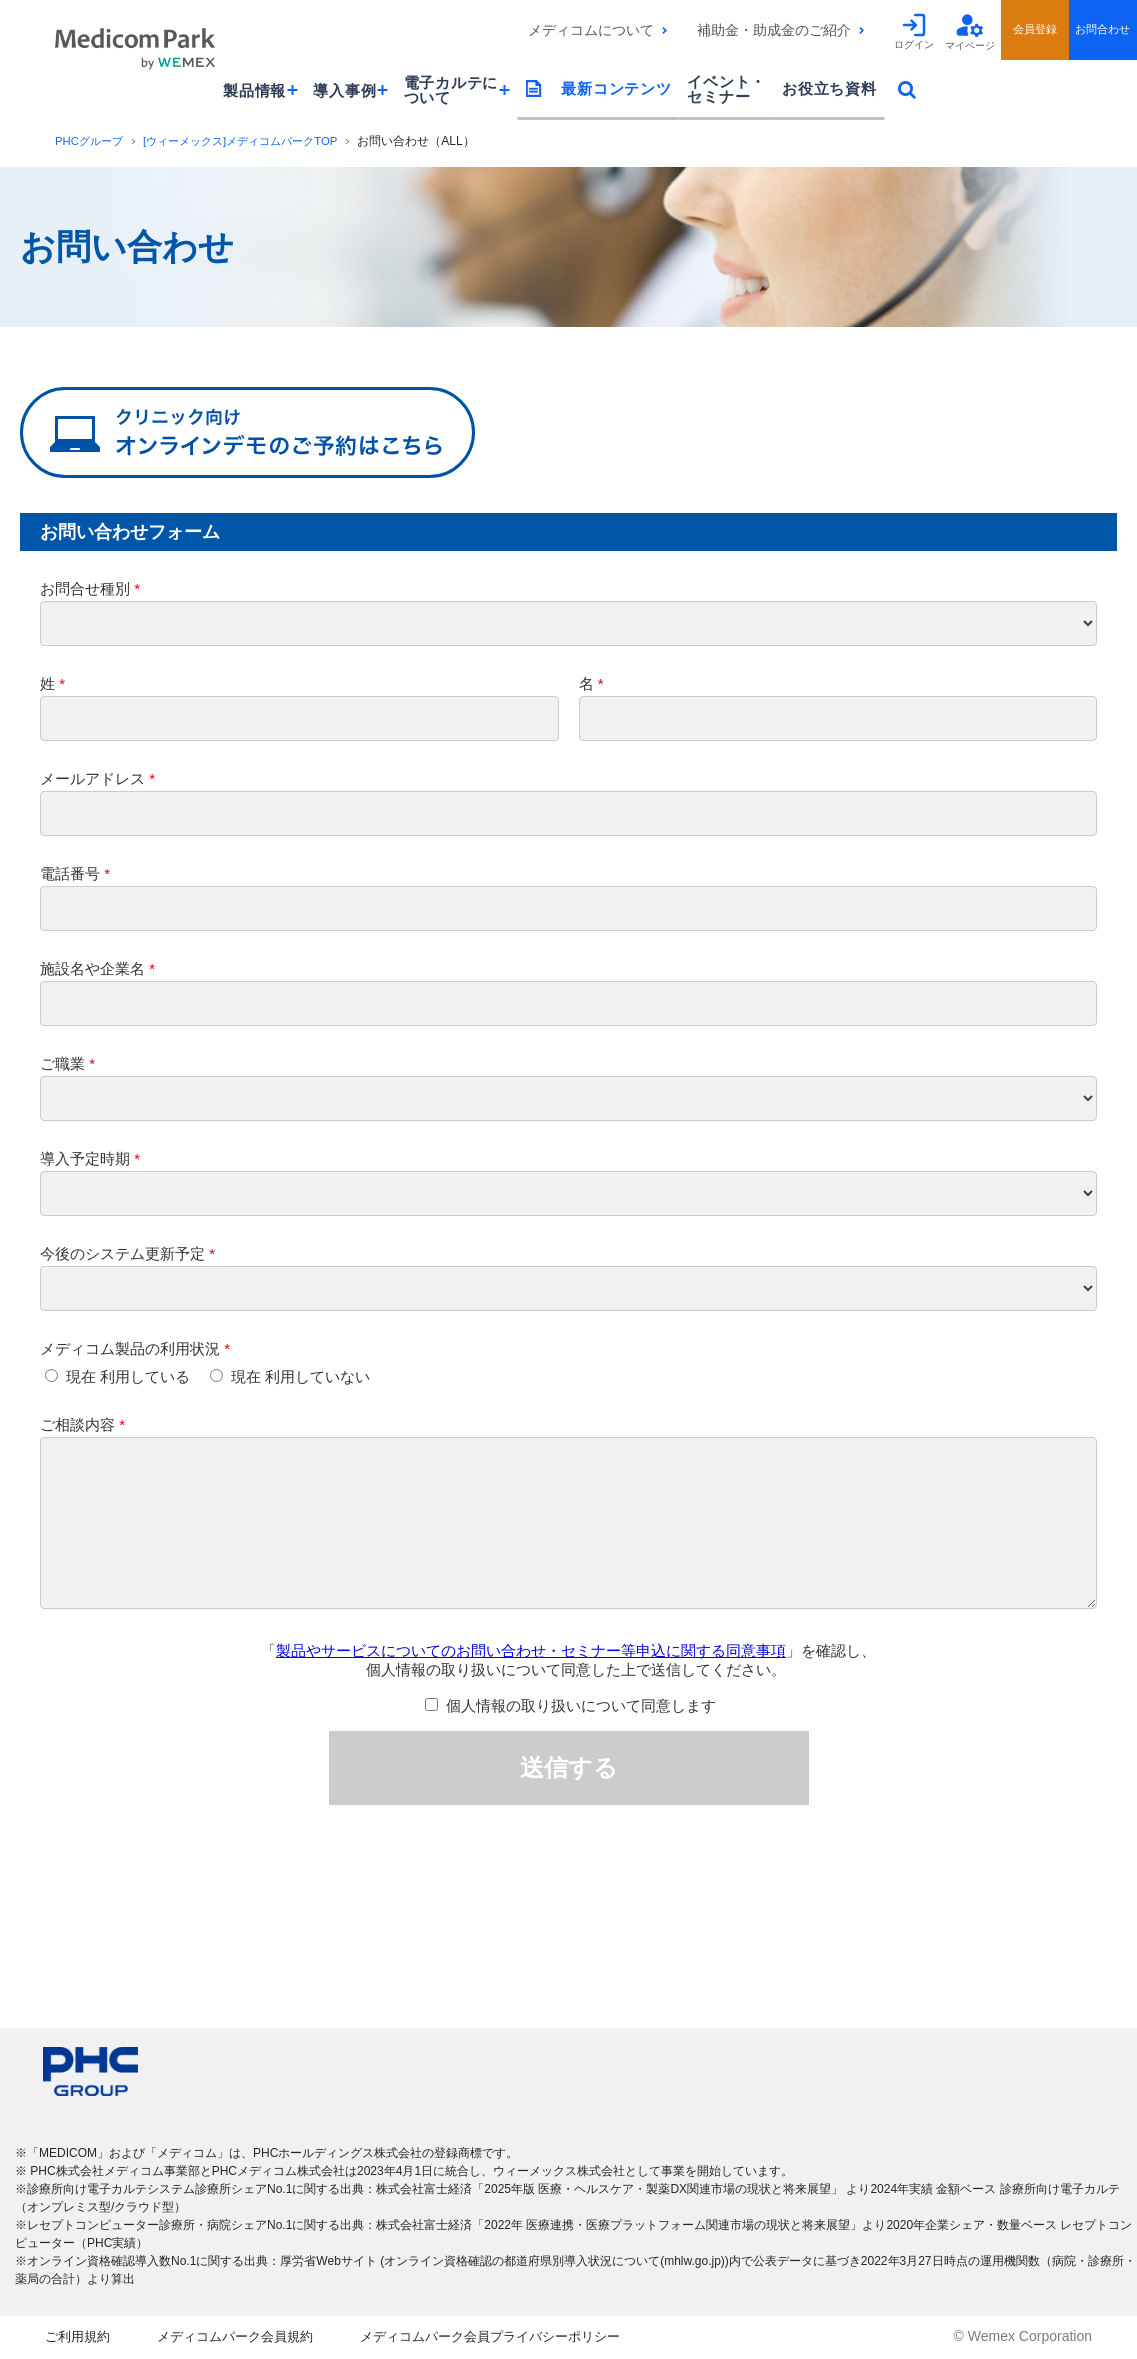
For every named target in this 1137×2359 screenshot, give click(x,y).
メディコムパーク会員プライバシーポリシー (522, 2339)
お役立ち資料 (829, 88)
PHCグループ (91, 141)
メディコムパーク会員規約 (248, 2339)
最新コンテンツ (616, 88)
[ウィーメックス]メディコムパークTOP (253, 141)
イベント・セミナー (726, 89)
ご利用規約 (80, 2339)
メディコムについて (591, 30)
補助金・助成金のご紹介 (774, 30)
